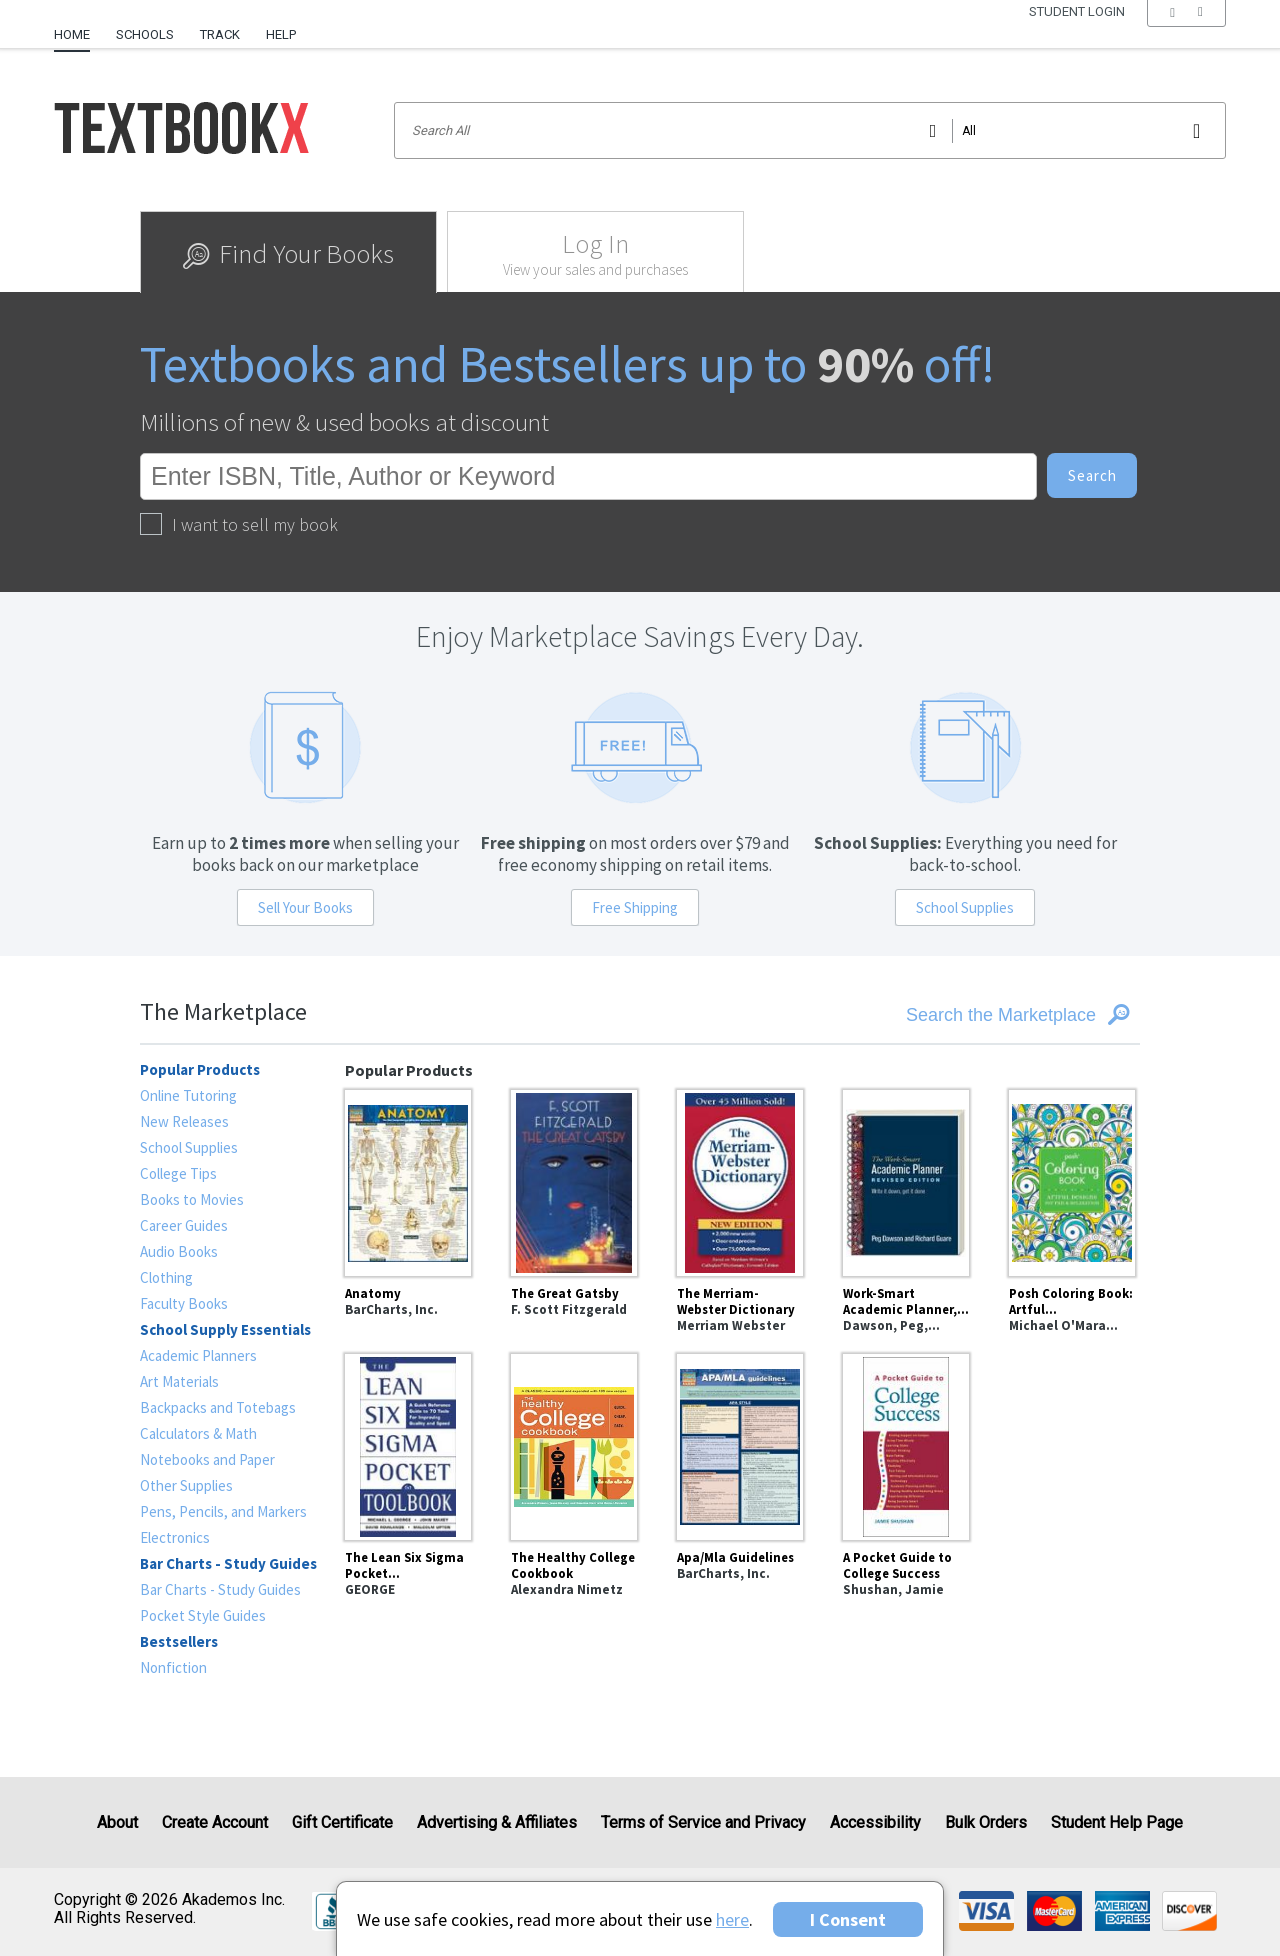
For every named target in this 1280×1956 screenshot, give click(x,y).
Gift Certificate (342, 1822)
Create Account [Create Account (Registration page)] (215, 1822)
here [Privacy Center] (732, 1919)
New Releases (184, 1121)
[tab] (288, 252)
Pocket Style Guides (203, 1615)
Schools (145, 34)
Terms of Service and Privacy (703, 1822)
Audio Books (179, 1251)
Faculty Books (184, 1303)
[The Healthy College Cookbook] (574, 1444)
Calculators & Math (198, 1433)
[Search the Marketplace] (971, 1015)
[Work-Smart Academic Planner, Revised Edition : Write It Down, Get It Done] (906, 1180)
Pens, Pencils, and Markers (223, 1511)
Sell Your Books (305, 907)
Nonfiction (173, 1667)
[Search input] (810, 130)
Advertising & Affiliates (497, 1822)
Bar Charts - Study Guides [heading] (228, 1563)
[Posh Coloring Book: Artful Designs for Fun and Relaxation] (1072, 1180)
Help (281, 34)
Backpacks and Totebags (218, 1407)
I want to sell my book (239, 524)
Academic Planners (198, 1355)
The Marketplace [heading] (223, 1011)
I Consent (848, 1919)
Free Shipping (635, 907)
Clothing (166, 1277)
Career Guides (184, 1225)
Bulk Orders (986, 1822)
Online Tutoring (188, 1095)
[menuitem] (78, 27)
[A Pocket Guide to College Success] (906, 1444)
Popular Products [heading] (200, 1069)
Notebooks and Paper (207, 1459)
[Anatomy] (408, 1180)
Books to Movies (192, 1199)
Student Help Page (1117, 1822)
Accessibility (875, 1822)
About (117, 1822)
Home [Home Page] (72, 34)
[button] (1186, 35)
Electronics (175, 1537)
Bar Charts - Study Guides (220, 1589)
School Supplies (965, 907)
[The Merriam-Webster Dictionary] (740, 1180)
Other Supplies (186, 1485)
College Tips (178, 1173)
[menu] (1186, 35)
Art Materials (179, 1381)
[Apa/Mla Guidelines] (740, 1444)
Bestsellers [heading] (179, 1641)
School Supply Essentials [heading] (225, 1329)
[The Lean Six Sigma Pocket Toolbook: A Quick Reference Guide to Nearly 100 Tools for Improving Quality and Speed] (408, 1444)
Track (220, 34)
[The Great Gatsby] (574, 1180)
